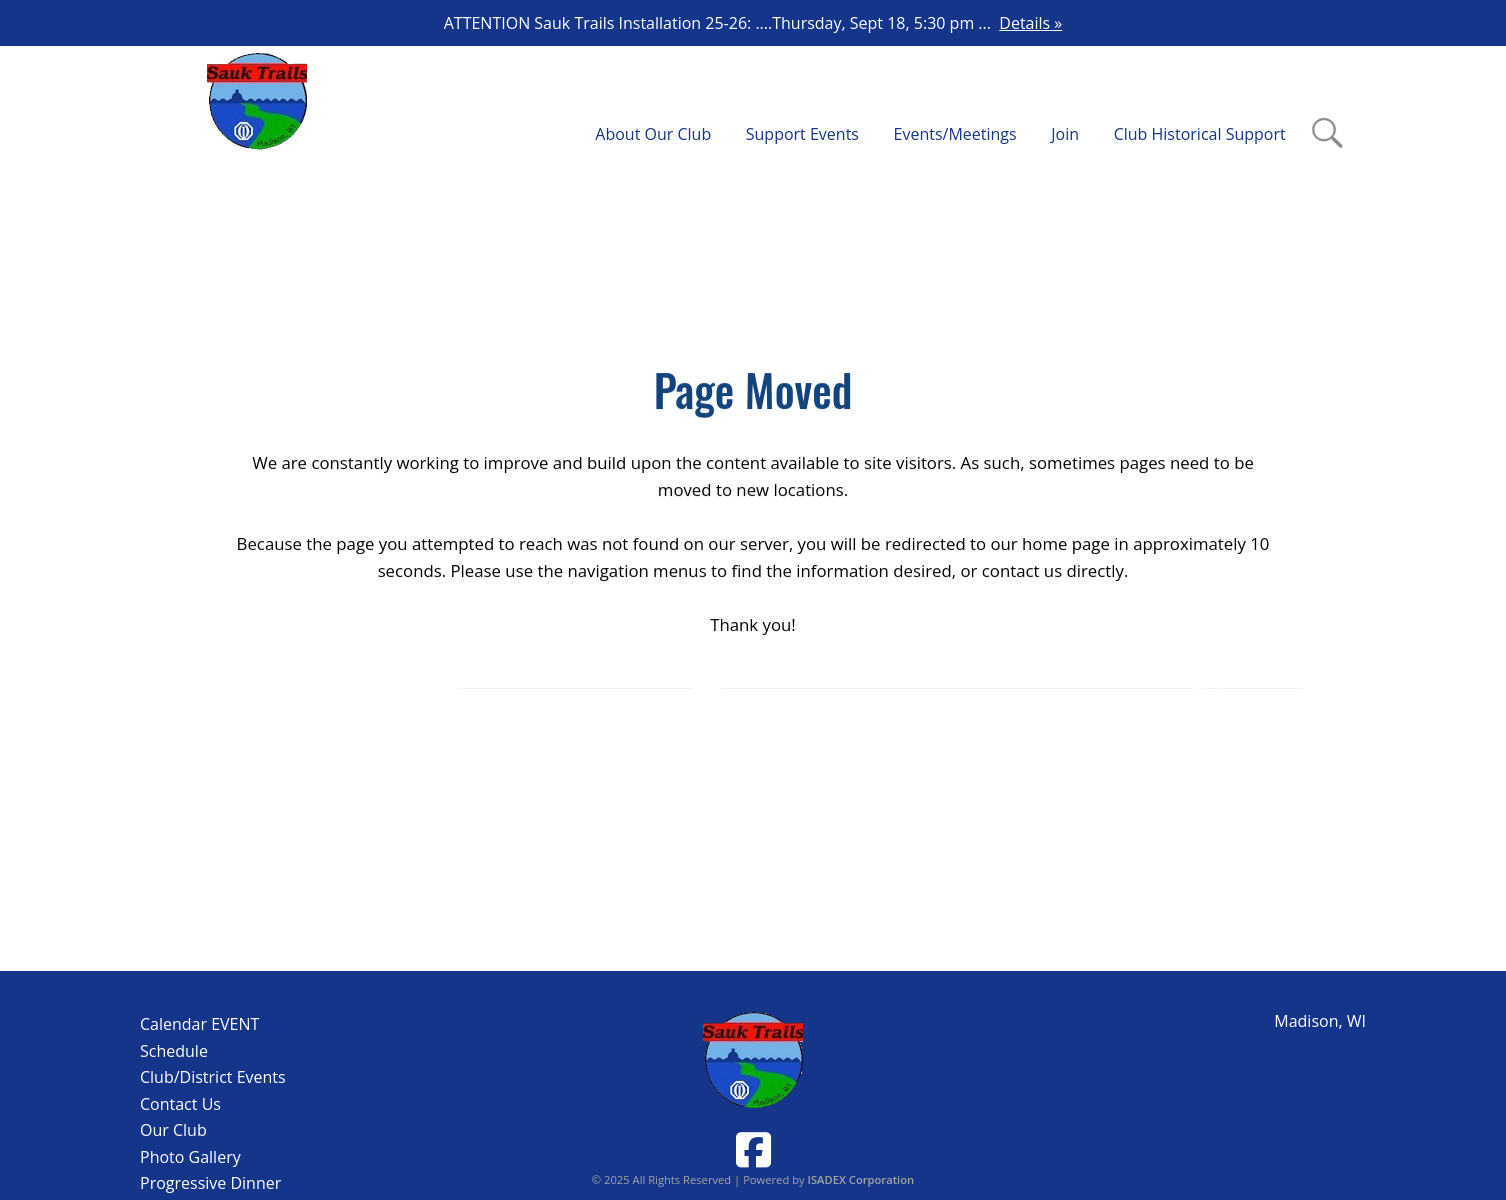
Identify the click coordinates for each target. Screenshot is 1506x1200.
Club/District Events (213, 1077)
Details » (1030, 23)
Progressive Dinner (210, 1183)
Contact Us (180, 1104)
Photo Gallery (190, 1157)
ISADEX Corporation (861, 1179)
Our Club (173, 1130)
